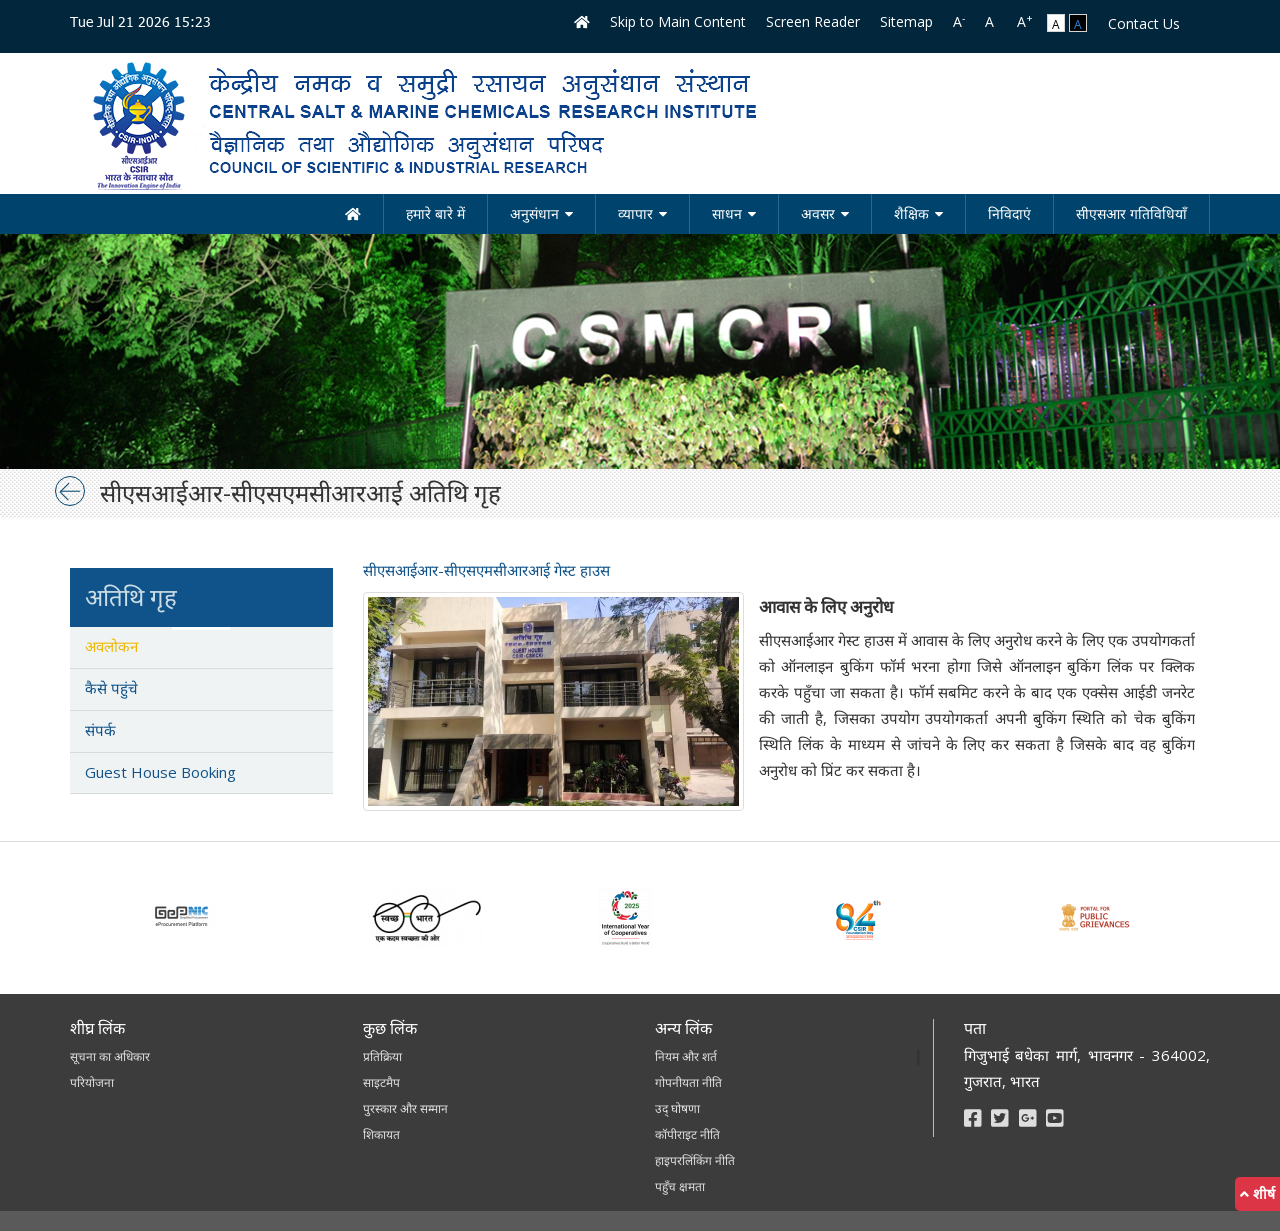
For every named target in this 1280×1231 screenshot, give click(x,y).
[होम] (353, 214)
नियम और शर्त (686, 1056)
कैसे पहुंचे (111, 688)
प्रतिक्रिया (382, 1056)
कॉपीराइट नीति (687, 1134)
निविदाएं (1009, 213)
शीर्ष (1257, 1193)
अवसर (818, 213)
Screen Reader (813, 21)
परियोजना (92, 1082)
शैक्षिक (911, 213)
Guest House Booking (160, 772)
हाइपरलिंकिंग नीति (695, 1160)
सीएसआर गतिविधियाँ (1131, 213)
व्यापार (635, 213)
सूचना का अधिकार (110, 1056)
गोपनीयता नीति (688, 1082)
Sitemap (906, 21)
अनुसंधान (534, 213)
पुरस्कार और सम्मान (405, 1108)
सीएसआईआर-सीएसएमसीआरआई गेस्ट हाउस (486, 570)
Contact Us (1144, 23)
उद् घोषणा (677, 1108)
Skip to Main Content (678, 21)
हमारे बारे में (435, 213)
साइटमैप (381, 1082)
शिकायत (381, 1134)
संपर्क (100, 730)
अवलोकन (111, 646)
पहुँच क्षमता (680, 1186)
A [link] (959, 21)
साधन (727, 213)
